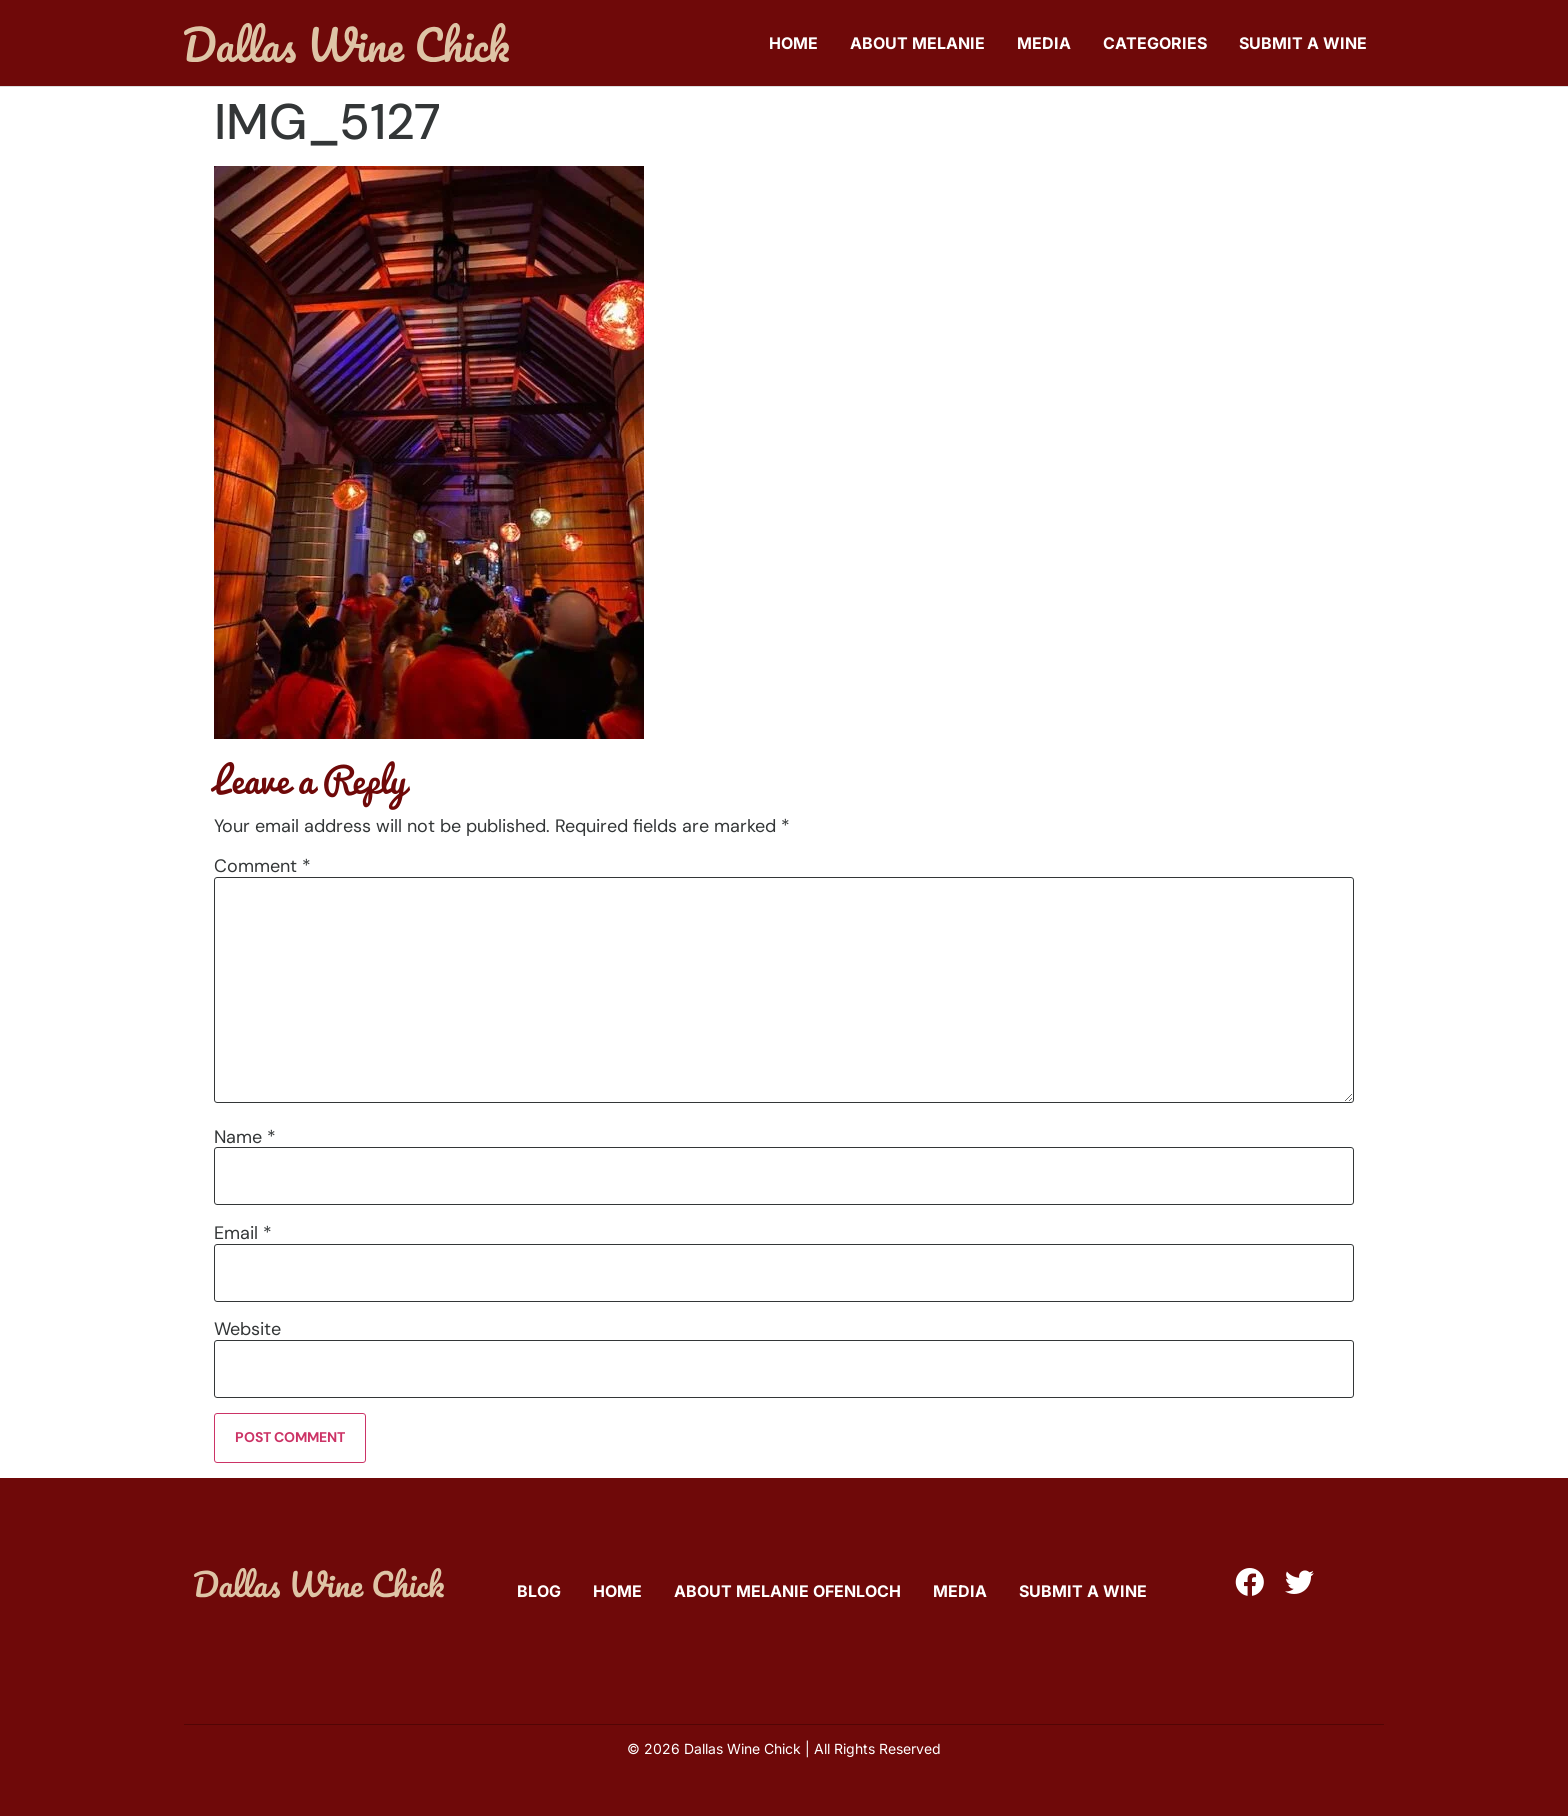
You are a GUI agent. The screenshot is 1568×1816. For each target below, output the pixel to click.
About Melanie (917, 43)
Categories (1155, 43)
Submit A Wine (1303, 43)
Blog (539, 1591)
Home (793, 43)
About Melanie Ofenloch (787, 1591)
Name (245, 1137)
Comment (262, 866)
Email (243, 1233)
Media (1044, 43)
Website (247, 1329)
